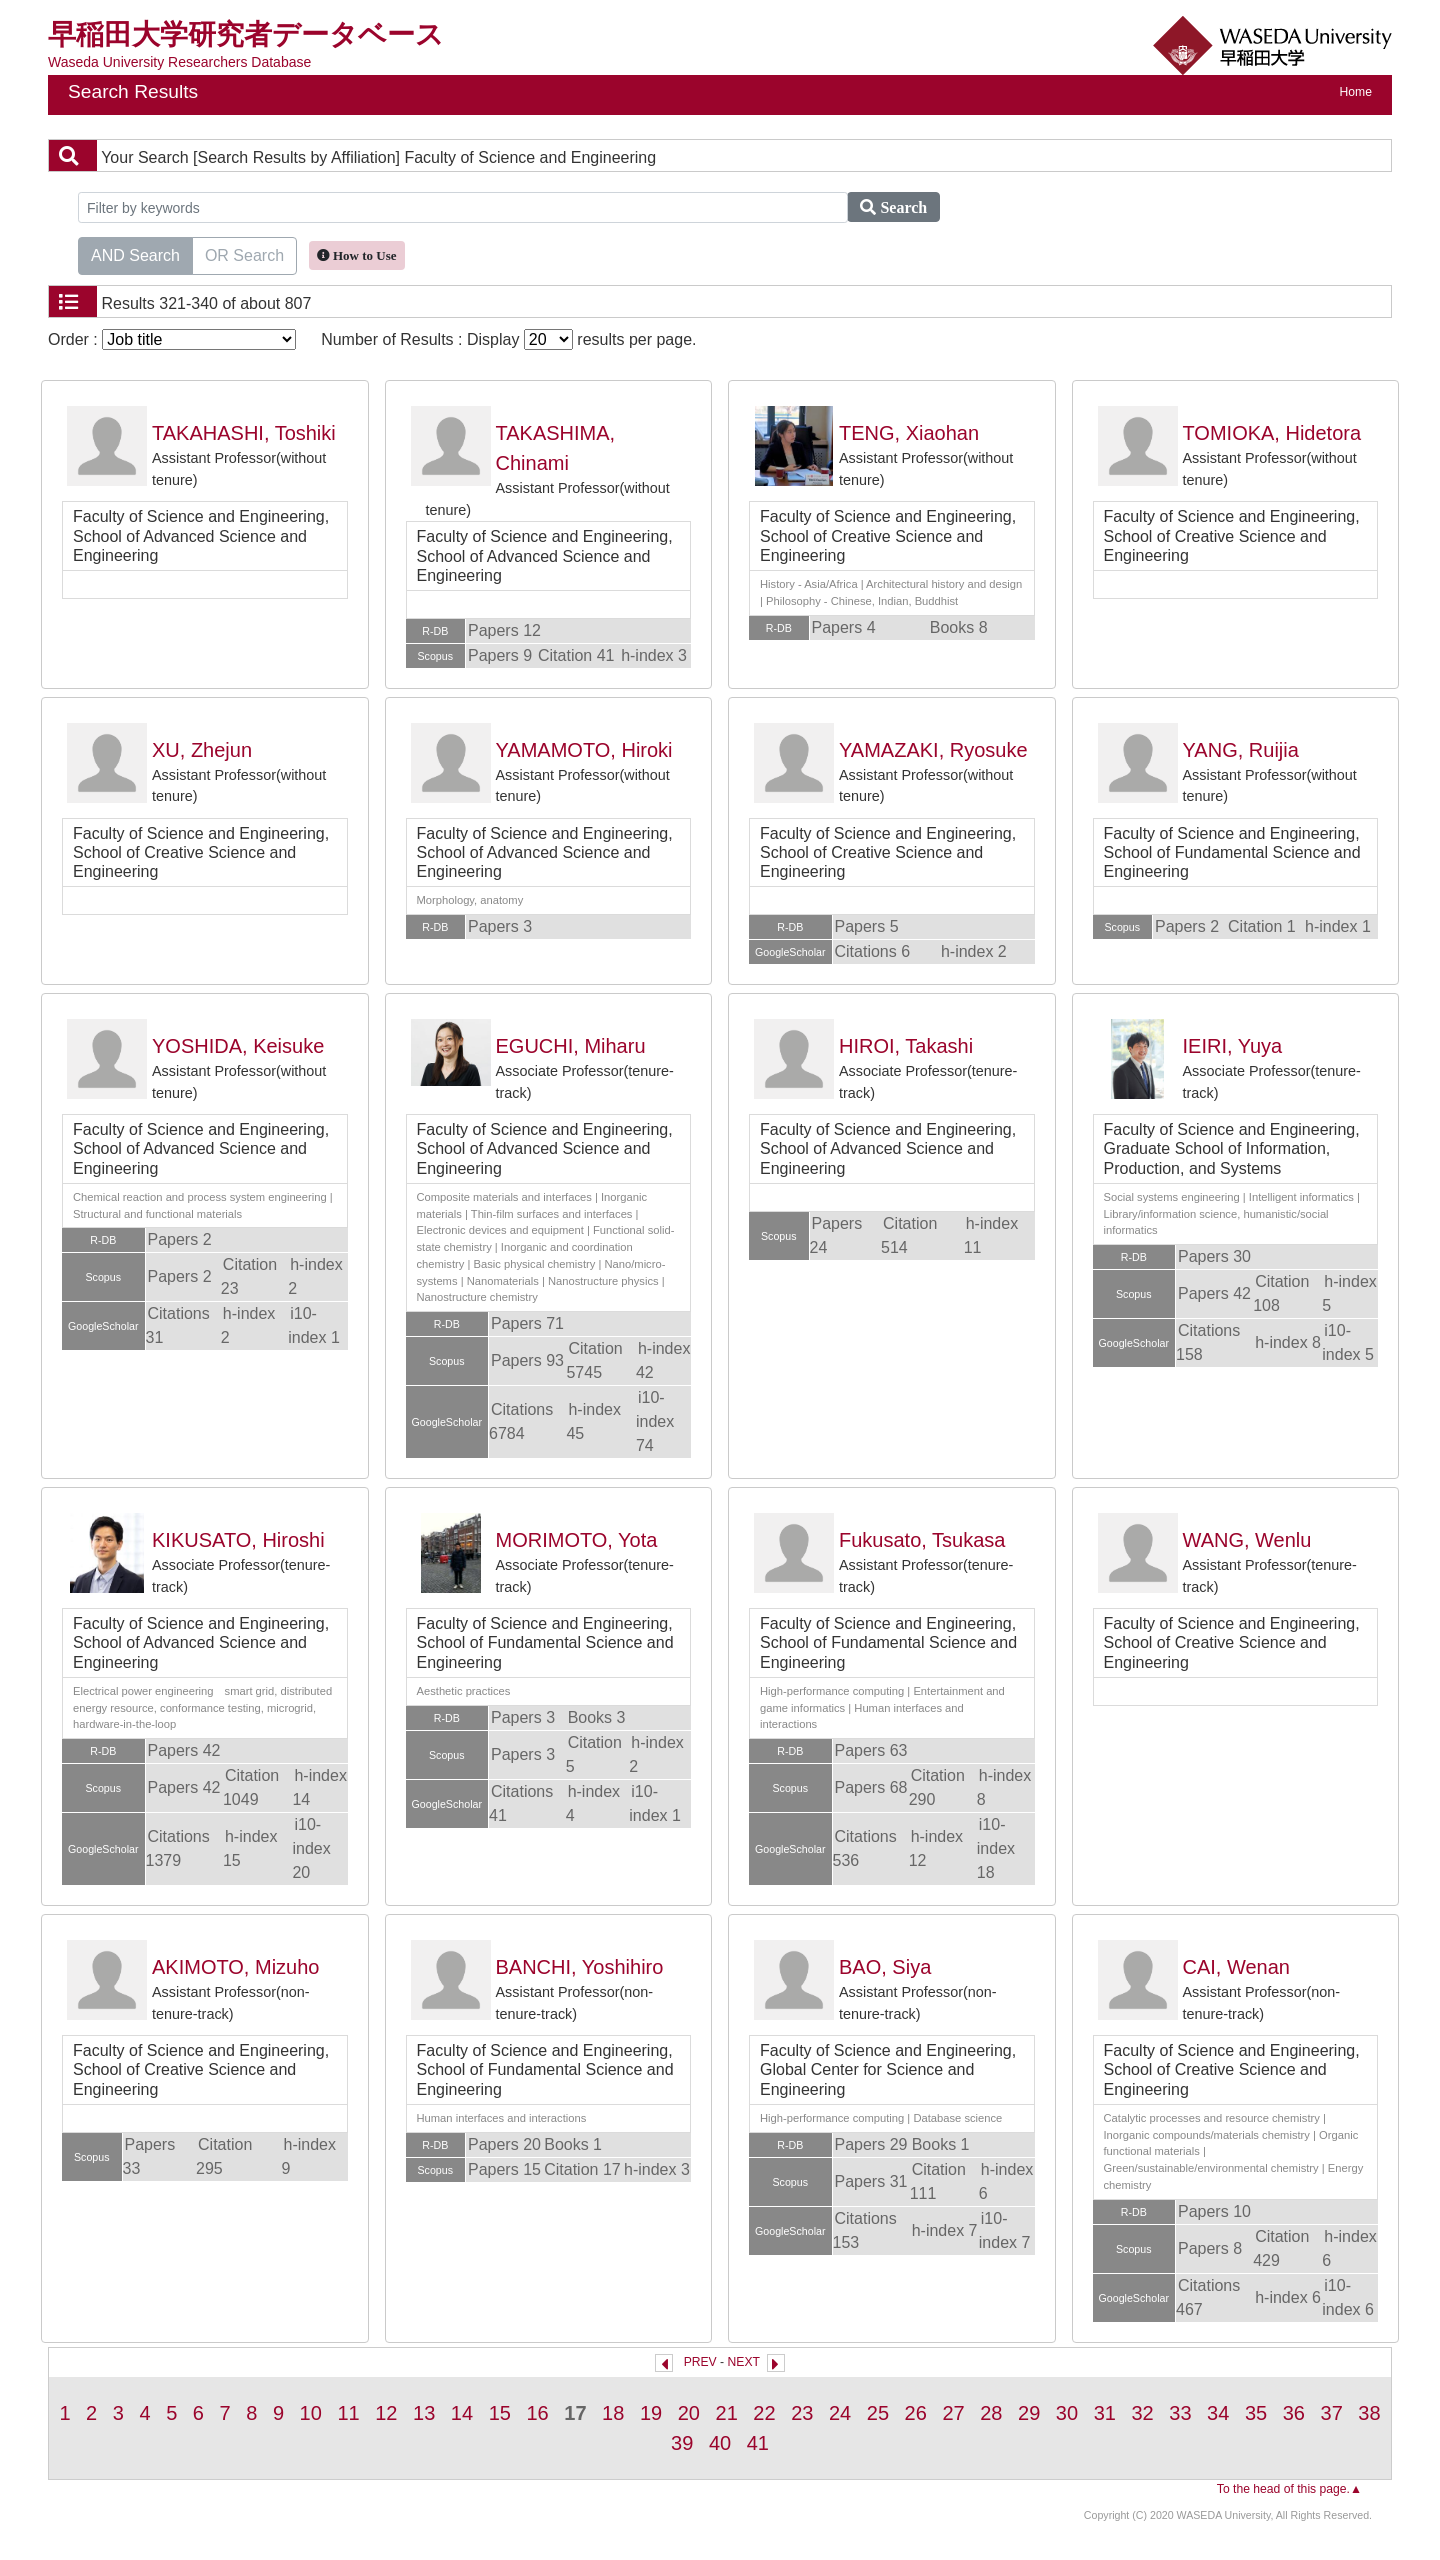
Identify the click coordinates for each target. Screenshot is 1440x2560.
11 (348, 2413)
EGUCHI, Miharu (571, 1046)
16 (537, 2413)
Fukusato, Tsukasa (922, 1540)
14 (462, 2413)
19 (651, 2413)
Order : (172, 339)
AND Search (135, 254)
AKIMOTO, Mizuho (235, 1967)
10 (311, 2413)
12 (386, 2413)
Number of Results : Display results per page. (508, 339)
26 (916, 2413)
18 (613, 2413)
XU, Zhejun (202, 750)
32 (1142, 2413)
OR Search (244, 254)
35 (1256, 2413)
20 (689, 2413)
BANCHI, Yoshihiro (580, 1967)
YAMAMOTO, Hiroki (584, 750)
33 (1180, 2413)
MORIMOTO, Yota (577, 1540)
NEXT (744, 2362)
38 (1369, 2413)
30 (1067, 2413)
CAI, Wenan (1236, 1967)
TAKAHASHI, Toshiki (244, 433)
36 (1294, 2413)
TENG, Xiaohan (909, 433)
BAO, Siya (885, 1967)
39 (682, 2443)
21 (727, 2413)
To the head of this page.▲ (1289, 2489)
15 (500, 2413)
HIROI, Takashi (906, 1046)
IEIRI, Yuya (1233, 1046)
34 (1218, 2413)
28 (991, 2413)
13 (424, 2413)
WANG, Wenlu (1247, 1540)
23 (802, 2413)
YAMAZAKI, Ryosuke (933, 750)
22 (764, 2413)
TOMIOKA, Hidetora (1272, 433)
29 (1029, 2413)
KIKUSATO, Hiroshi (238, 1540)
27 (953, 2413)
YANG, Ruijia (1241, 750)
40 (720, 2443)
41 (758, 2443)
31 (1105, 2413)
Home (1356, 92)
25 (878, 2413)
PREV (700, 2362)
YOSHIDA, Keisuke (238, 1046)
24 (840, 2413)
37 (1332, 2413)
